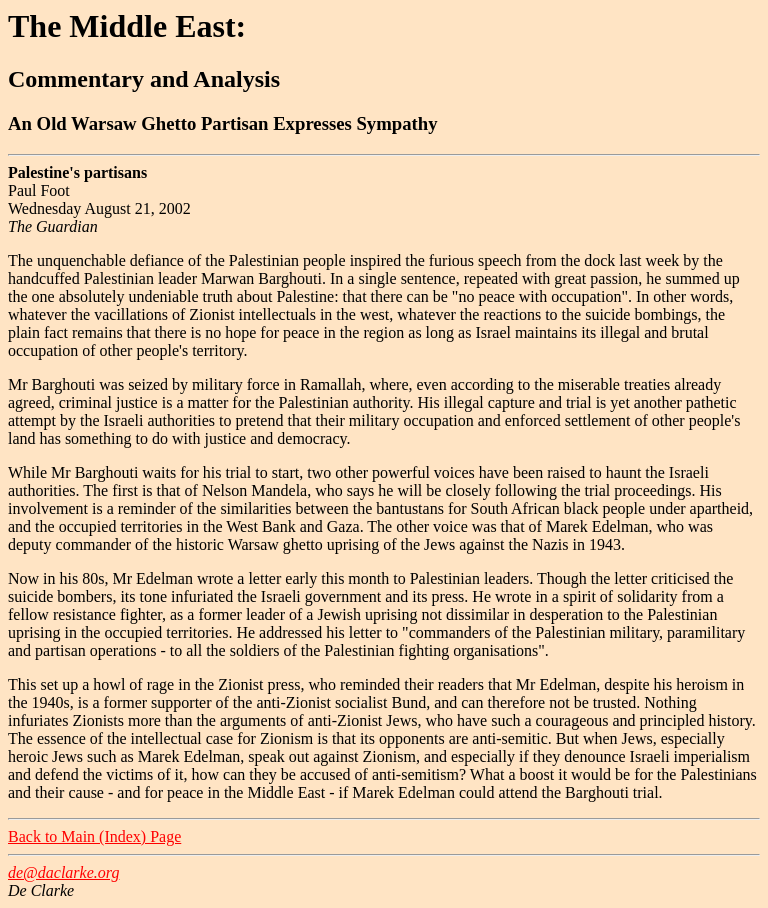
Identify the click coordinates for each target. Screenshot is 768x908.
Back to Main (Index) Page (94, 836)
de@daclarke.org (63, 872)
